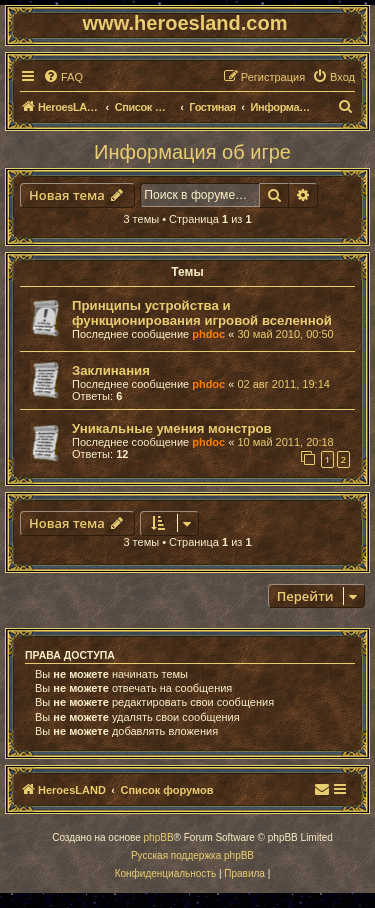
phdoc (208, 334)
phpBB (159, 837)
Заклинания (111, 370)
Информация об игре (192, 152)
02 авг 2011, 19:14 (283, 384)
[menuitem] (63, 77)
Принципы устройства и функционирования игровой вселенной (202, 313)
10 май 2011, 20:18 (285, 442)
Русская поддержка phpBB (192, 855)
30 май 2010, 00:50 (285, 334)
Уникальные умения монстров (172, 428)
